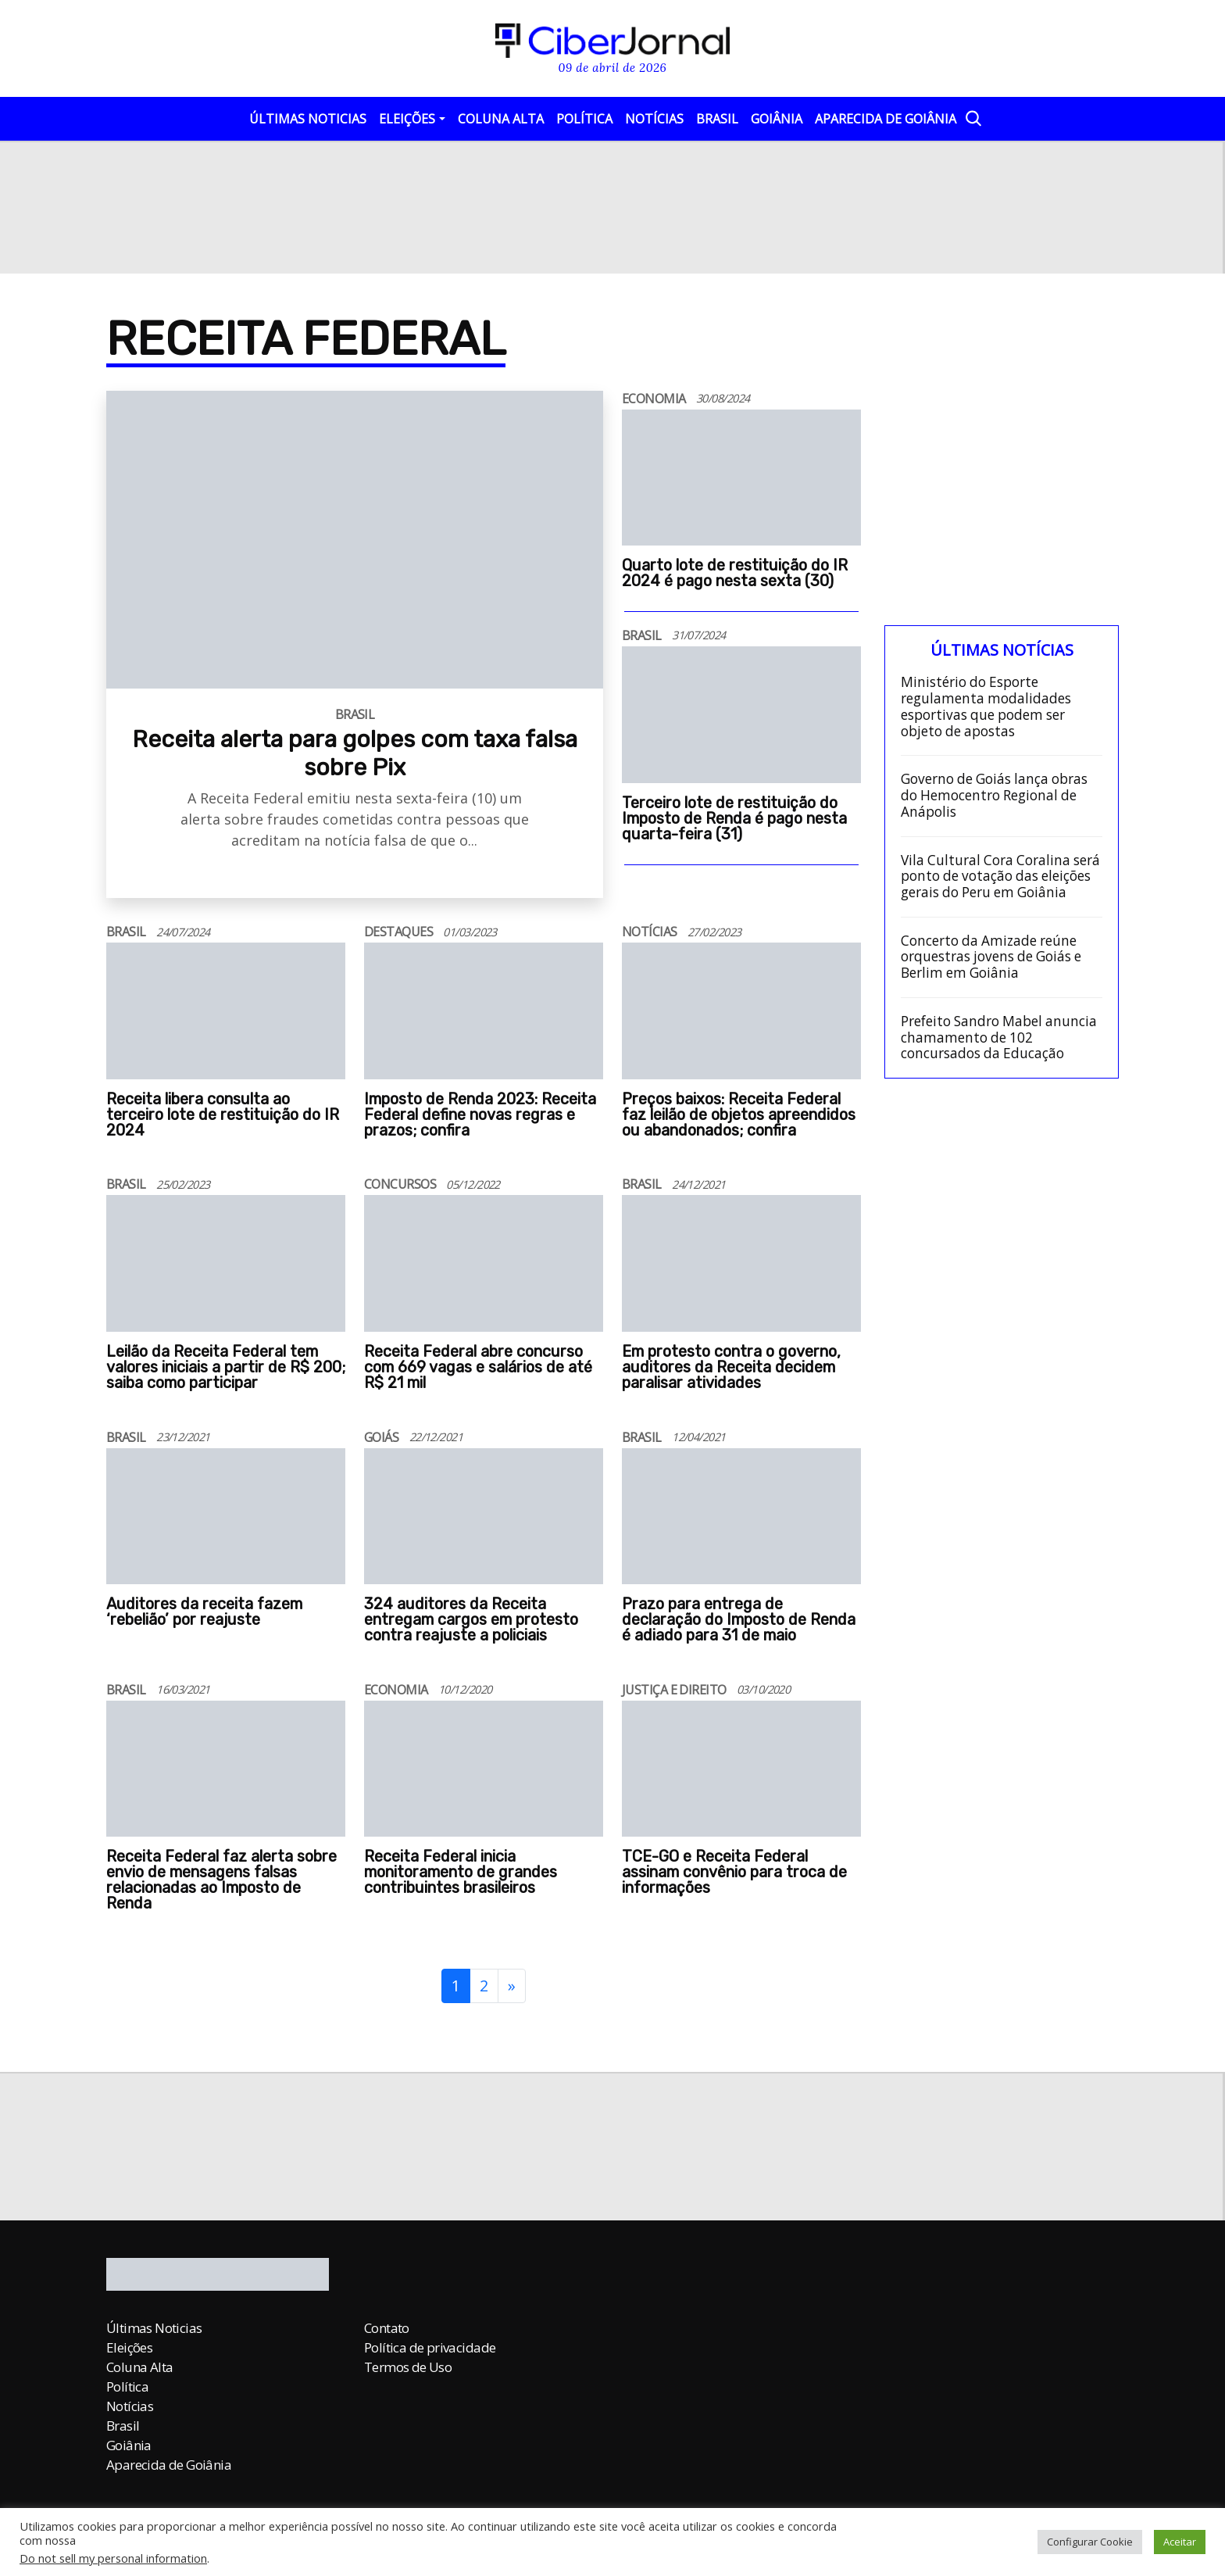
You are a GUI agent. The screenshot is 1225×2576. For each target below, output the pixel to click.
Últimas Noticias (307, 118)
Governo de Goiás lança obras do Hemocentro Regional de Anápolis (994, 795)
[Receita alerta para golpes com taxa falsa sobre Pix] (354, 708)
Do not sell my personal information (113, 2558)
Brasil (717, 118)
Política (584, 118)
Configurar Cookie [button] (1090, 2542)
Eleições (407, 118)
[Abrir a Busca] (972, 117)
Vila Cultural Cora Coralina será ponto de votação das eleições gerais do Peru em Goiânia (1000, 877)
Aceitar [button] (1179, 2542)
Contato (386, 2328)
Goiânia (776, 118)
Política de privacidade (429, 2347)
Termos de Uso (408, 2367)
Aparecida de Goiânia (885, 118)
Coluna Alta (501, 118)
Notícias (654, 118)
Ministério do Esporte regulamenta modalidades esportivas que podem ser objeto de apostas (986, 706)
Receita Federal (305, 339)
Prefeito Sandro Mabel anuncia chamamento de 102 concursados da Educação (999, 1038)
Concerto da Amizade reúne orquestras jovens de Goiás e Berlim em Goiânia (991, 957)
